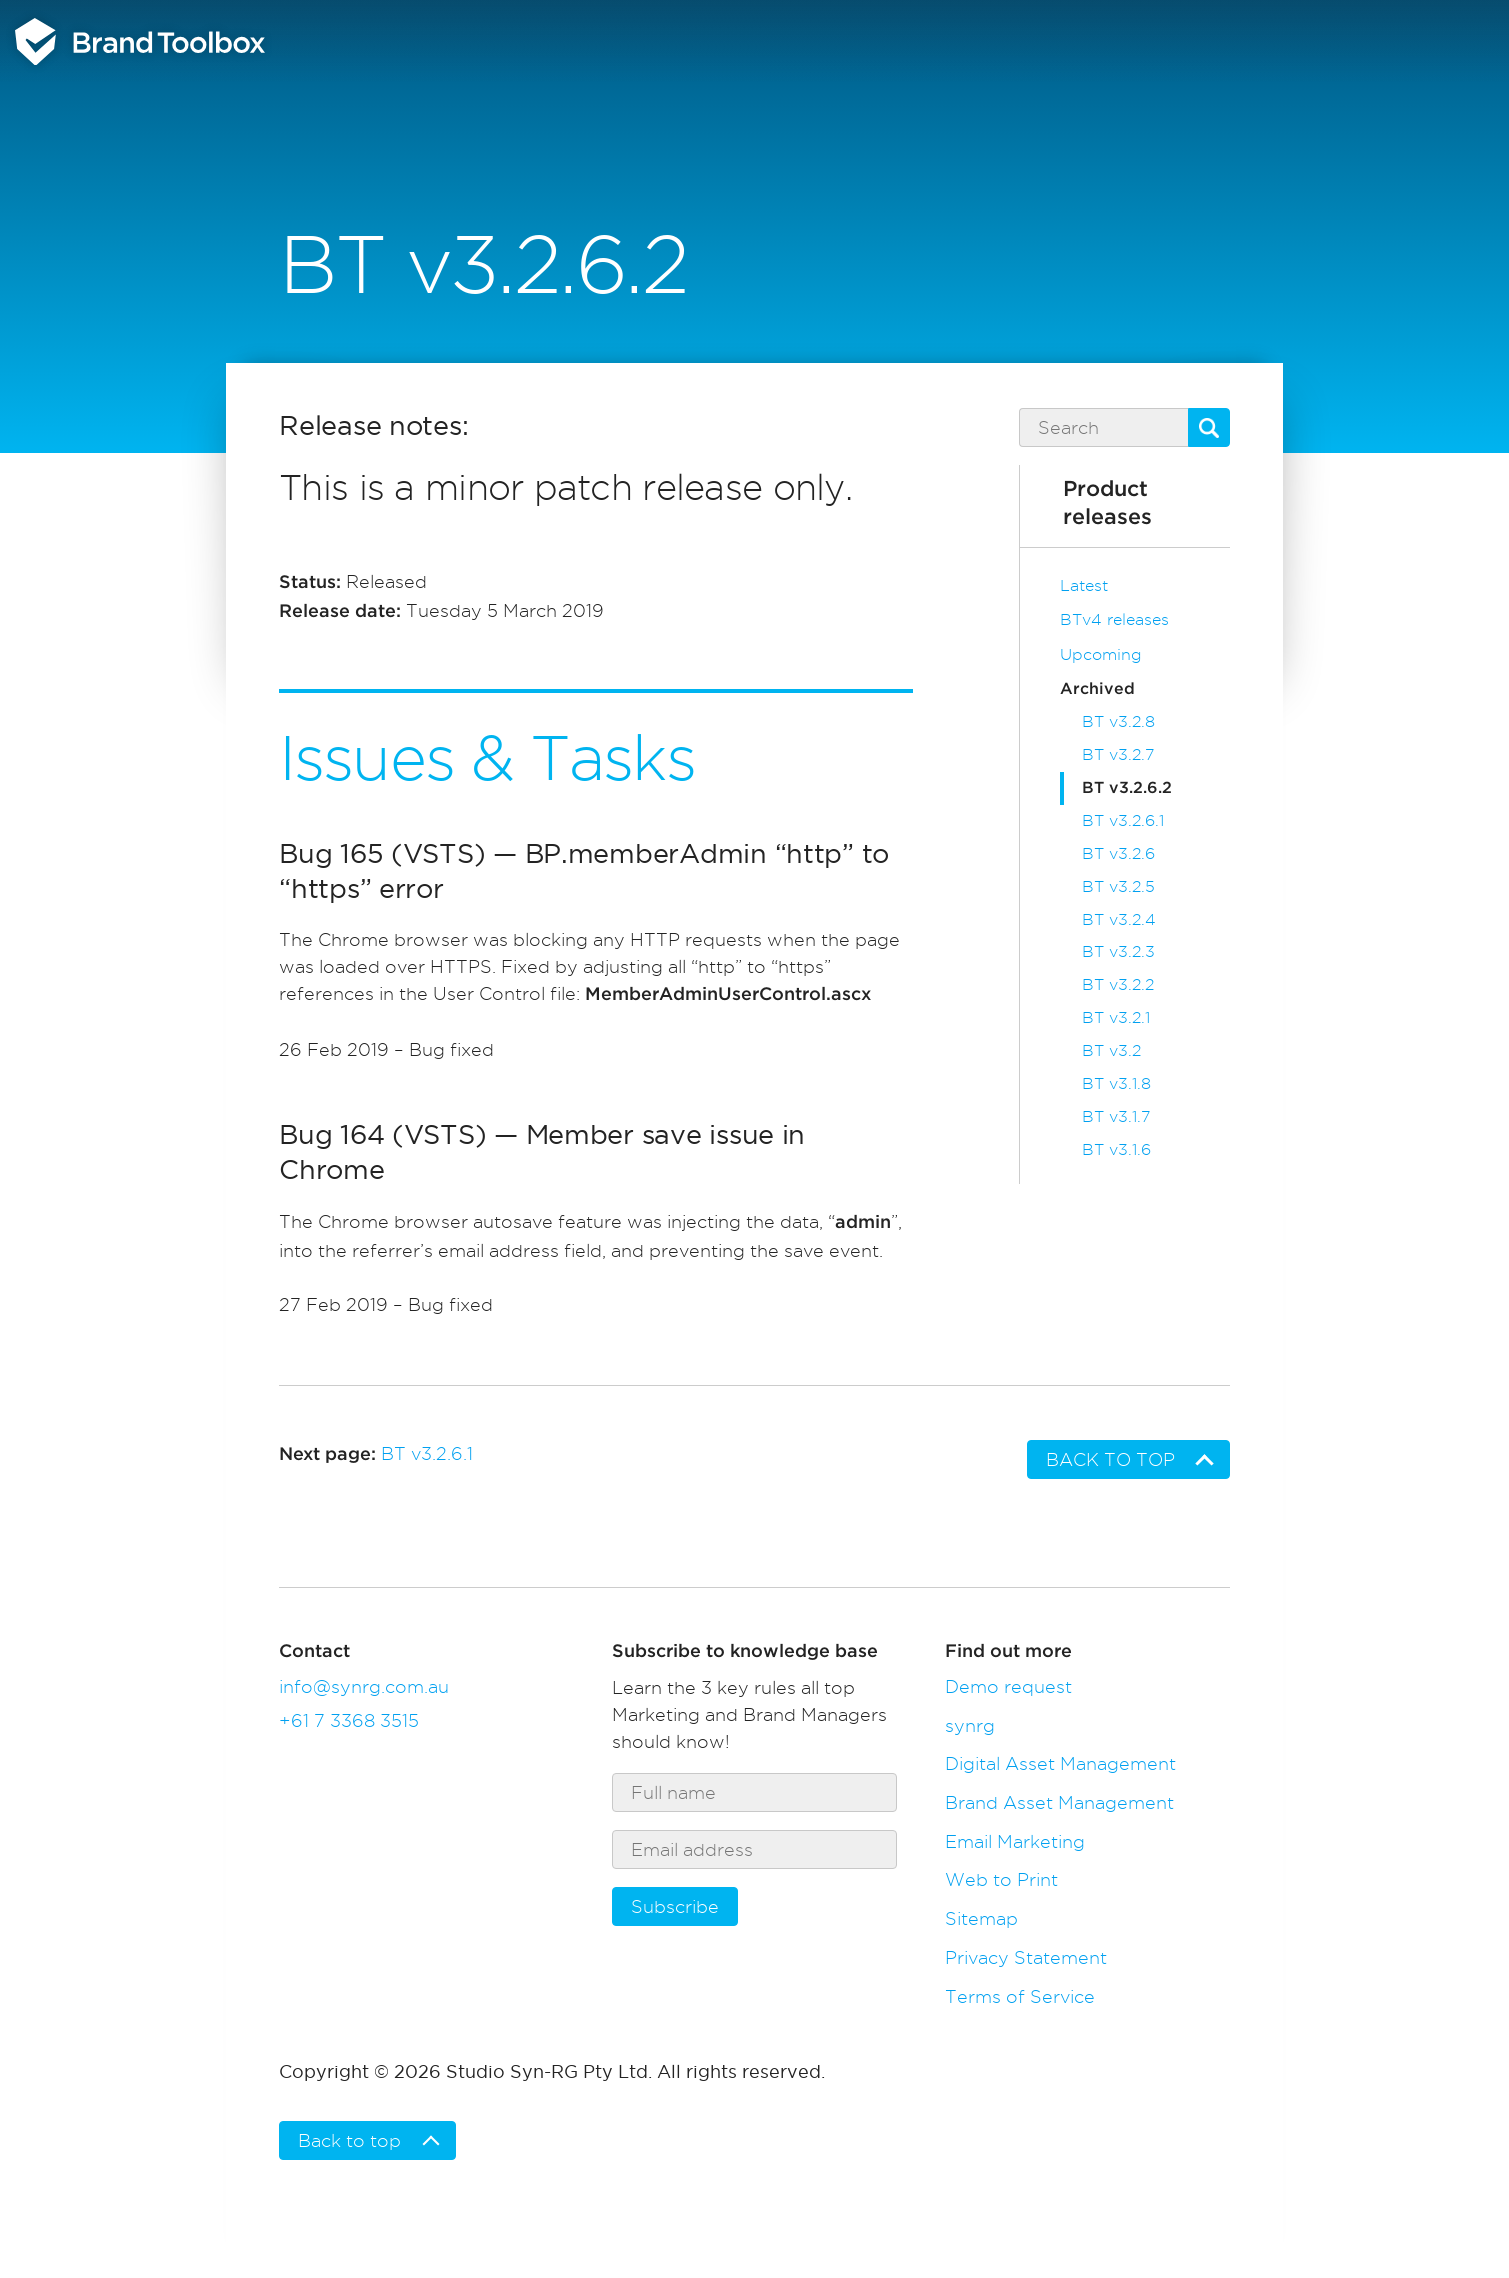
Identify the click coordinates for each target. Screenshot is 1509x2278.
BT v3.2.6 (1118, 853)
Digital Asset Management (1060, 1763)
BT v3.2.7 (1118, 754)
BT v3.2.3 (1118, 951)
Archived (1097, 689)
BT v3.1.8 (1116, 1083)
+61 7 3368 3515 (349, 1720)
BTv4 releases (1114, 619)
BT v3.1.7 (1116, 1116)
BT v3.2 (1111, 1050)
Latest (1084, 585)
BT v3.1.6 (1116, 1149)
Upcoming (1101, 654)
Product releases (1107, 503)
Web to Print (1001, 1879)
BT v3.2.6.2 (1127, 788)
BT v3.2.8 (1118, 721)
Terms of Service (1020, 1996)
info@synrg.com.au (364, 1686)
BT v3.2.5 (1118, 886)
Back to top (1110, 1459)
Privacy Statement (1026, 1957)
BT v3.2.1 (1116, 1017)
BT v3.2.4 (1119, 919)
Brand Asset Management (1059, 1802)
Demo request (1008, 1686)
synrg (970, 1725)
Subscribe (675, 1906)
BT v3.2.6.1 (1123, 820)
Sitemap (981, 1918)
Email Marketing (1015, 1841)
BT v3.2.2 (1118, 984)
